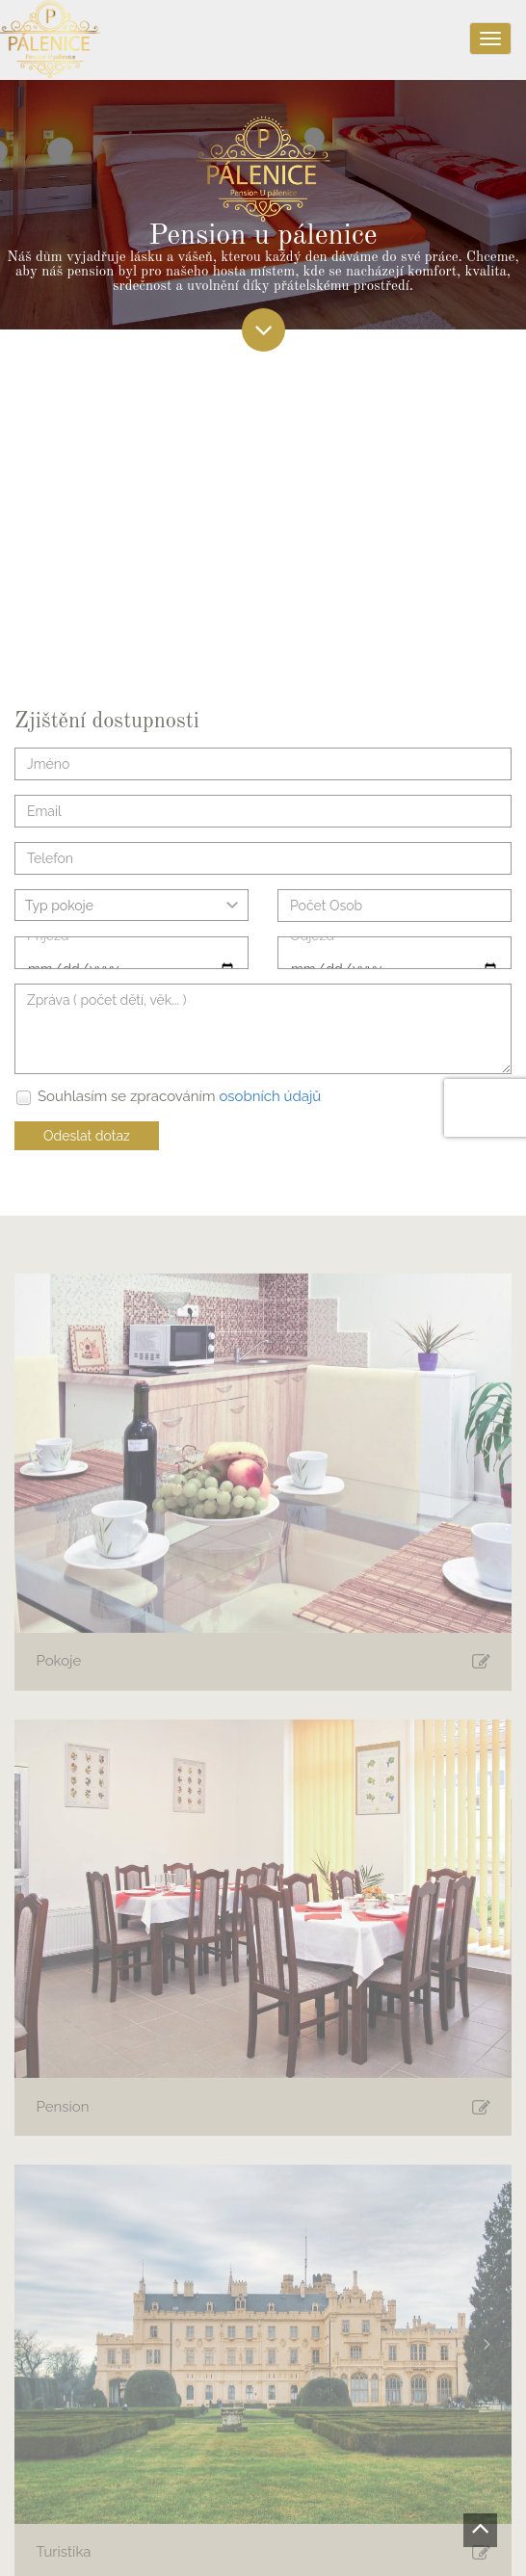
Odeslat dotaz (86, 1135)
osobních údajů (270, 1096)
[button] (39, 1457)
